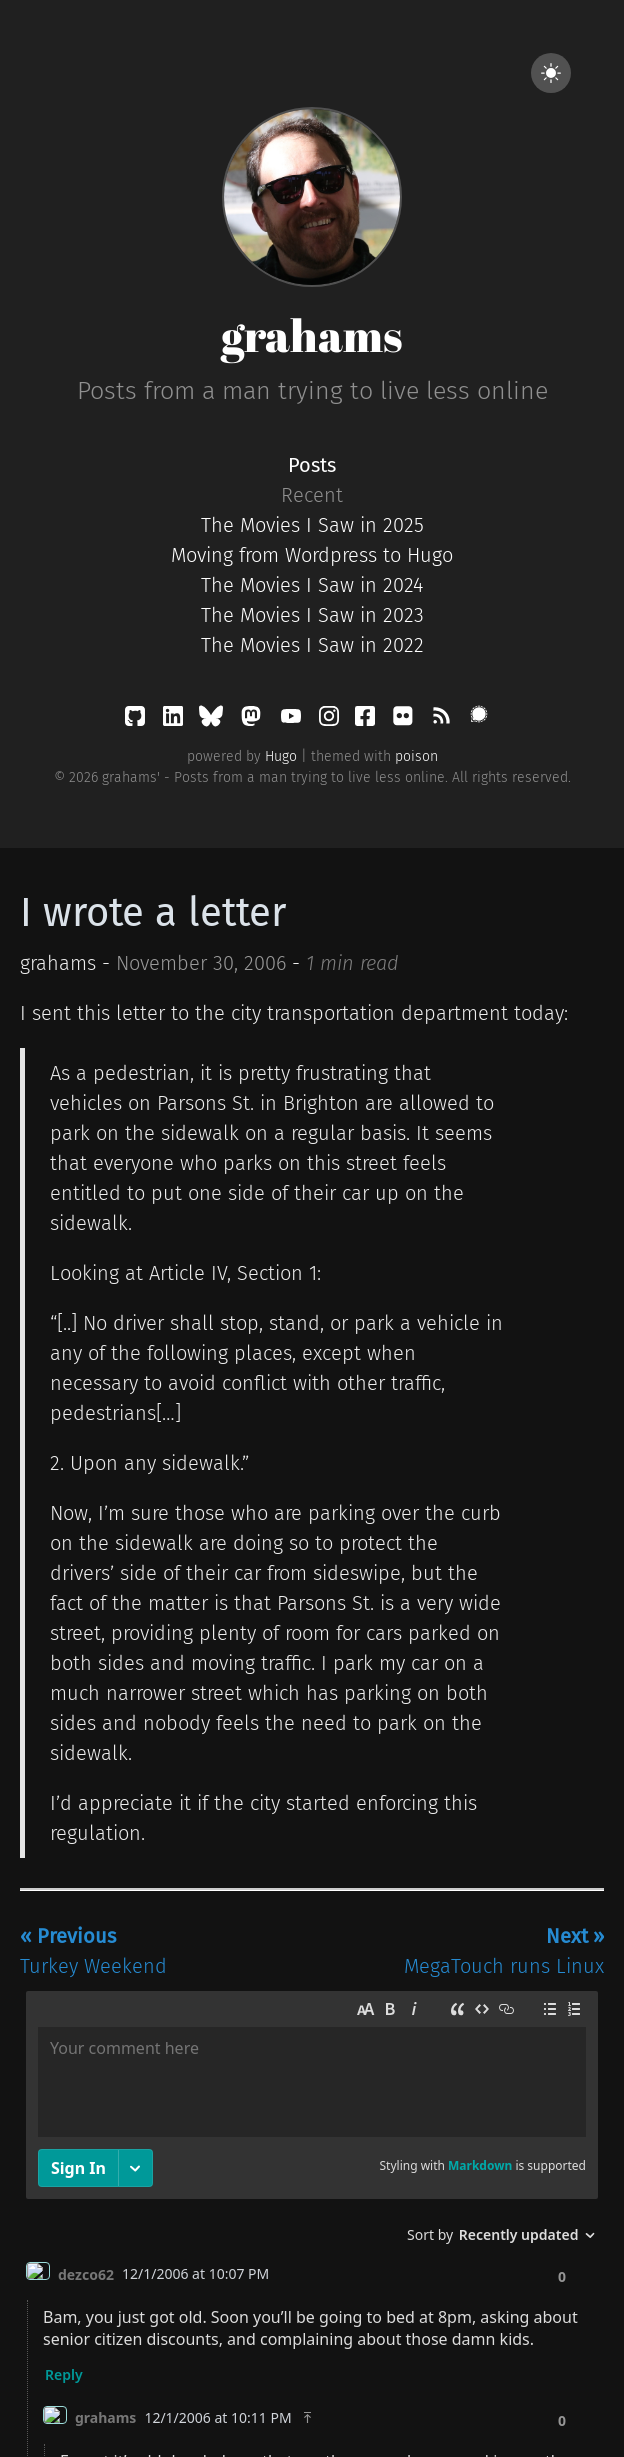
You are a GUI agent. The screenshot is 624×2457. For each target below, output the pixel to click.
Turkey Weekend (93, 1951)
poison (416, 756)
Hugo (281, 756)
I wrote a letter (153, 913)
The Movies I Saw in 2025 (312, 525)
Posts (312, 465)
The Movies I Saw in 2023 (312, 615)
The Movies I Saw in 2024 (312, 585)
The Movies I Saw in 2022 (312, 645)
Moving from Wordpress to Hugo (312, 555)
